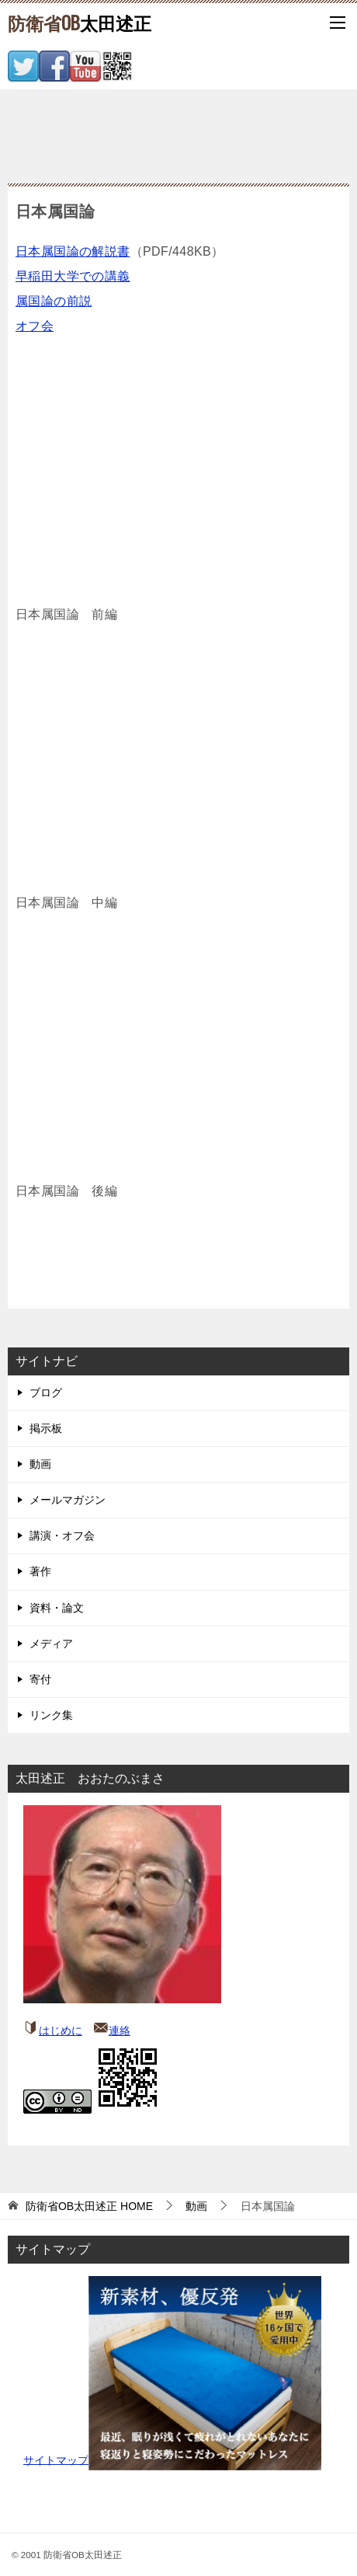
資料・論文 (56, 1608)
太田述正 (79, 22)
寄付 (40, 1679)
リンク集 (51, 1715)
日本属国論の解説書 (73, 251)
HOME (89, 2206)
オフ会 (35, 326)
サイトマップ (55, 2459)
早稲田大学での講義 (73, 276)
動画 (40, 1464)
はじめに (60, 2030)
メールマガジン (67, 1500)
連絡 (119, 2030)
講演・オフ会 (62, 1535)
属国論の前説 (54, 301)
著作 (40, 1571)
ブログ (45, 1392)
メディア (51, 1643)
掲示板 (45, 1428)
